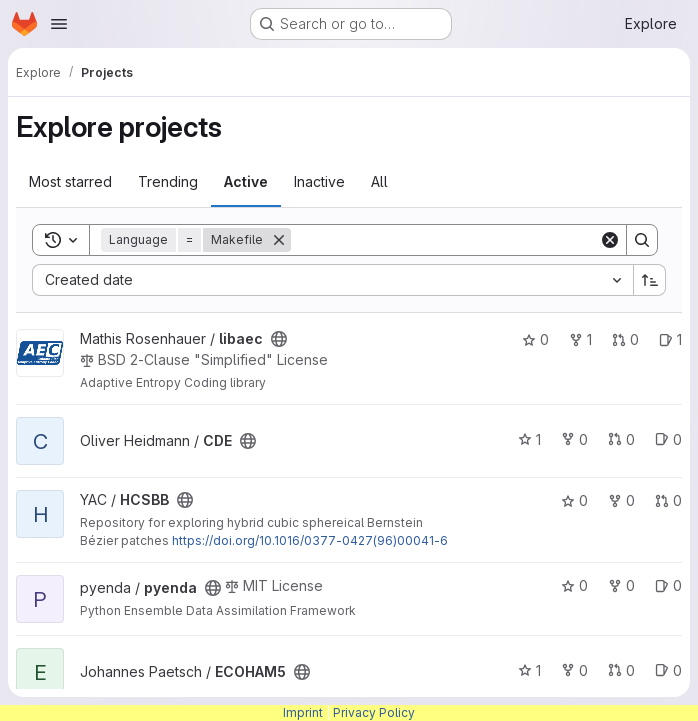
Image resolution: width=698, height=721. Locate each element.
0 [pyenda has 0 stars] (574, 585)
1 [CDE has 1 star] (529, 439)
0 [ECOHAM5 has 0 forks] (574, 670)
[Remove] (279, 240)
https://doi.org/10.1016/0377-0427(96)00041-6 (310, 540)
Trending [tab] (168, 181)
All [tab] (379, 181)
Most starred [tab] (70, 181)
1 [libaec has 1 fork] (580, 339)
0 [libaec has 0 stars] (535, 339)
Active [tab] (246, 181)
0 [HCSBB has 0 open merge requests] (668, 500)
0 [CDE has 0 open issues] (668, 439)
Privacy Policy (374, 712)
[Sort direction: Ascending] (650, 280)
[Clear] (610, 240)
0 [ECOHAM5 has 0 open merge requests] (621, 670)
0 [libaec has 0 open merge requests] (625, 339)
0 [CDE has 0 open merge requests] (621, 439)
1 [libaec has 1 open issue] (670, 339)
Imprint (303, 712)
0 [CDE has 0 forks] (574, 439)
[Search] (445, 240)
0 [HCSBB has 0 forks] (621, 500)
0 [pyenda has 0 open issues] (668, 585)
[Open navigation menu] (59, 24)
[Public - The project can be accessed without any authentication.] (279, 339)
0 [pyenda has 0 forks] (621, 585)
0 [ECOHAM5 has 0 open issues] (668, 670)
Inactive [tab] (319, 181)
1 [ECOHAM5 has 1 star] (529, 670)
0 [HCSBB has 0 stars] (574, 500)
